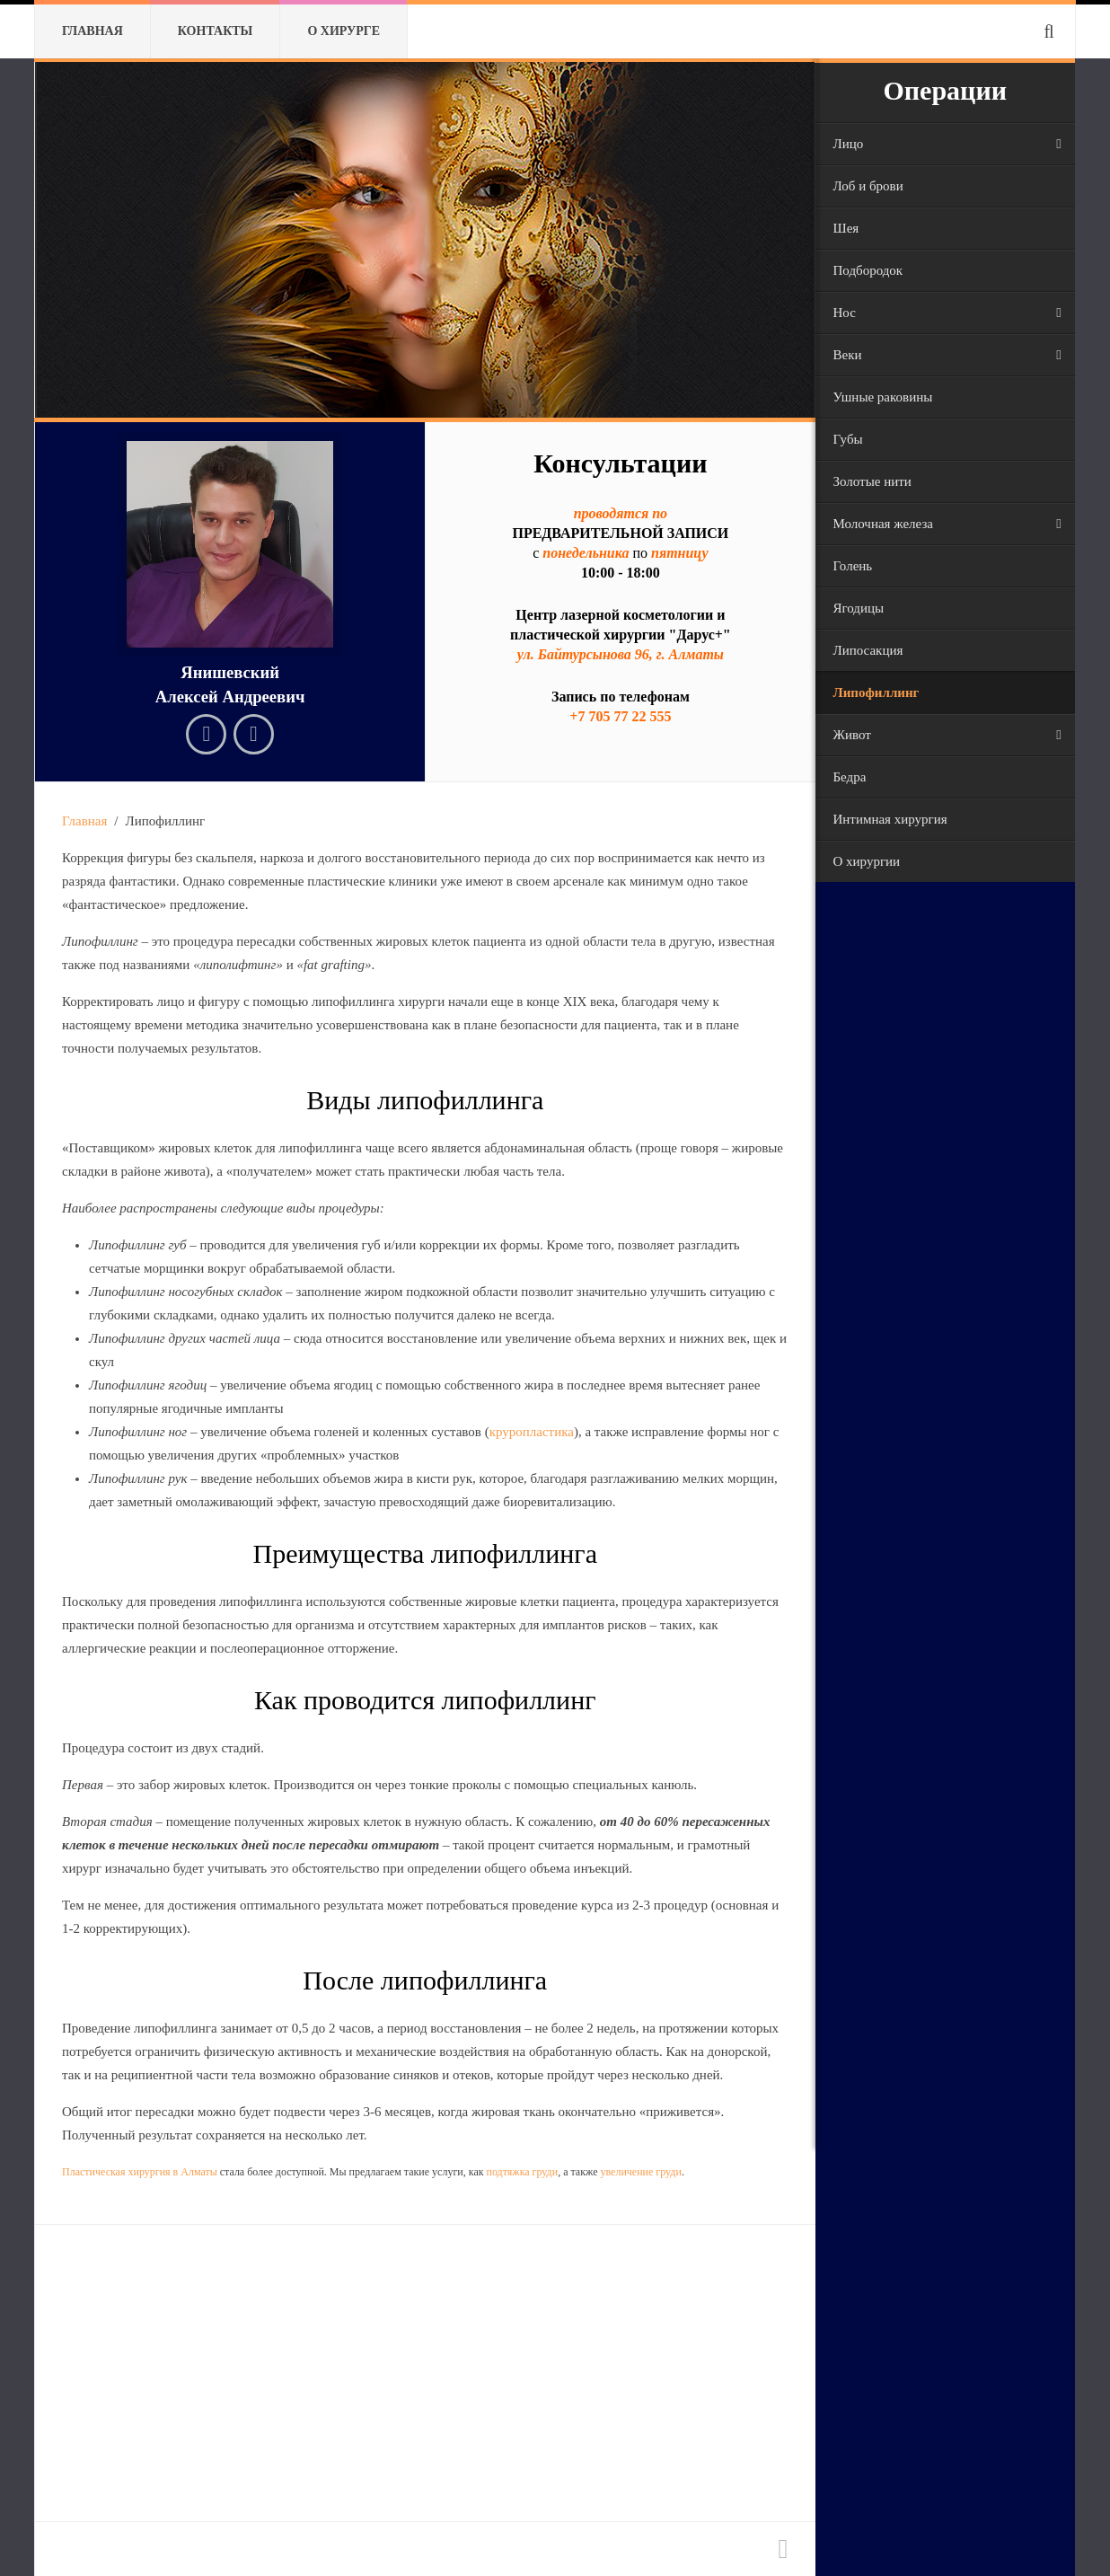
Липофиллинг (876, 692)
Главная (92, 31)
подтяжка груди (523, 2172)
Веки (847, 355)
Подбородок (868, 270)
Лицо (848, 144)
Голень (853, 566)
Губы (848, 439)
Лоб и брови (868, 186)
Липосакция (868, 650)
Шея (846, 228)
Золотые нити (872, 481)
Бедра (850, 777)
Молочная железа (883, 523)
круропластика (531, 1432)
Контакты (215, 31)
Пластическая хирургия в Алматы (139, 2172)
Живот (852, 735)
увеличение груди (640, 2172)
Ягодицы (859, 608)
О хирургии (867, 861)
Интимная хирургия (890, 819)
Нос (844, 312)
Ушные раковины (883, 397)
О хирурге (343, 31)
